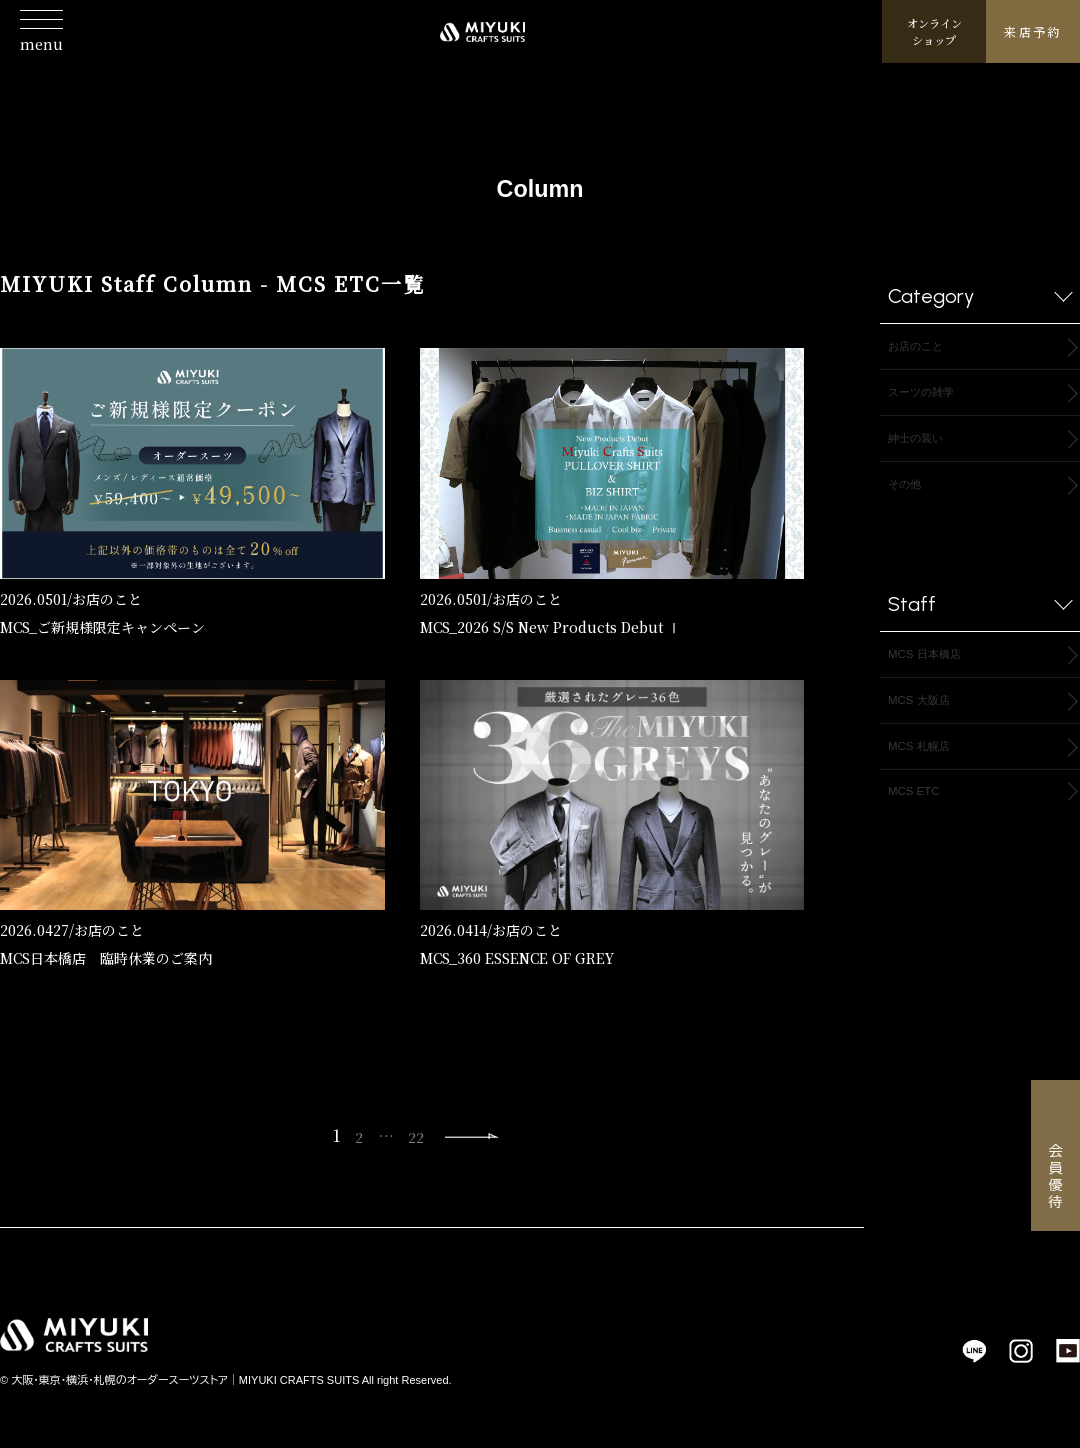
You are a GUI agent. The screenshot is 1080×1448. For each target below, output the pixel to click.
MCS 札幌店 (929, 771)
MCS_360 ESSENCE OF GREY (517, 958)
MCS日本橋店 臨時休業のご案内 (106, 958)
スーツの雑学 (933, 397)
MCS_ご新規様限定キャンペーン (102, 627)
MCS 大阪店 (929, 721)
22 (412, 1140)
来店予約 (1032, 45)
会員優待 (1056, 1177)
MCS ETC (922, 821)
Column (540, 180)
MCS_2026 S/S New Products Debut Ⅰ (550, 627)
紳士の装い (925, 447)
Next (477, 1141)
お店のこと (107, 599)
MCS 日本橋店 (937, 671)
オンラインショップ (934, 45)
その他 (910, 497)
